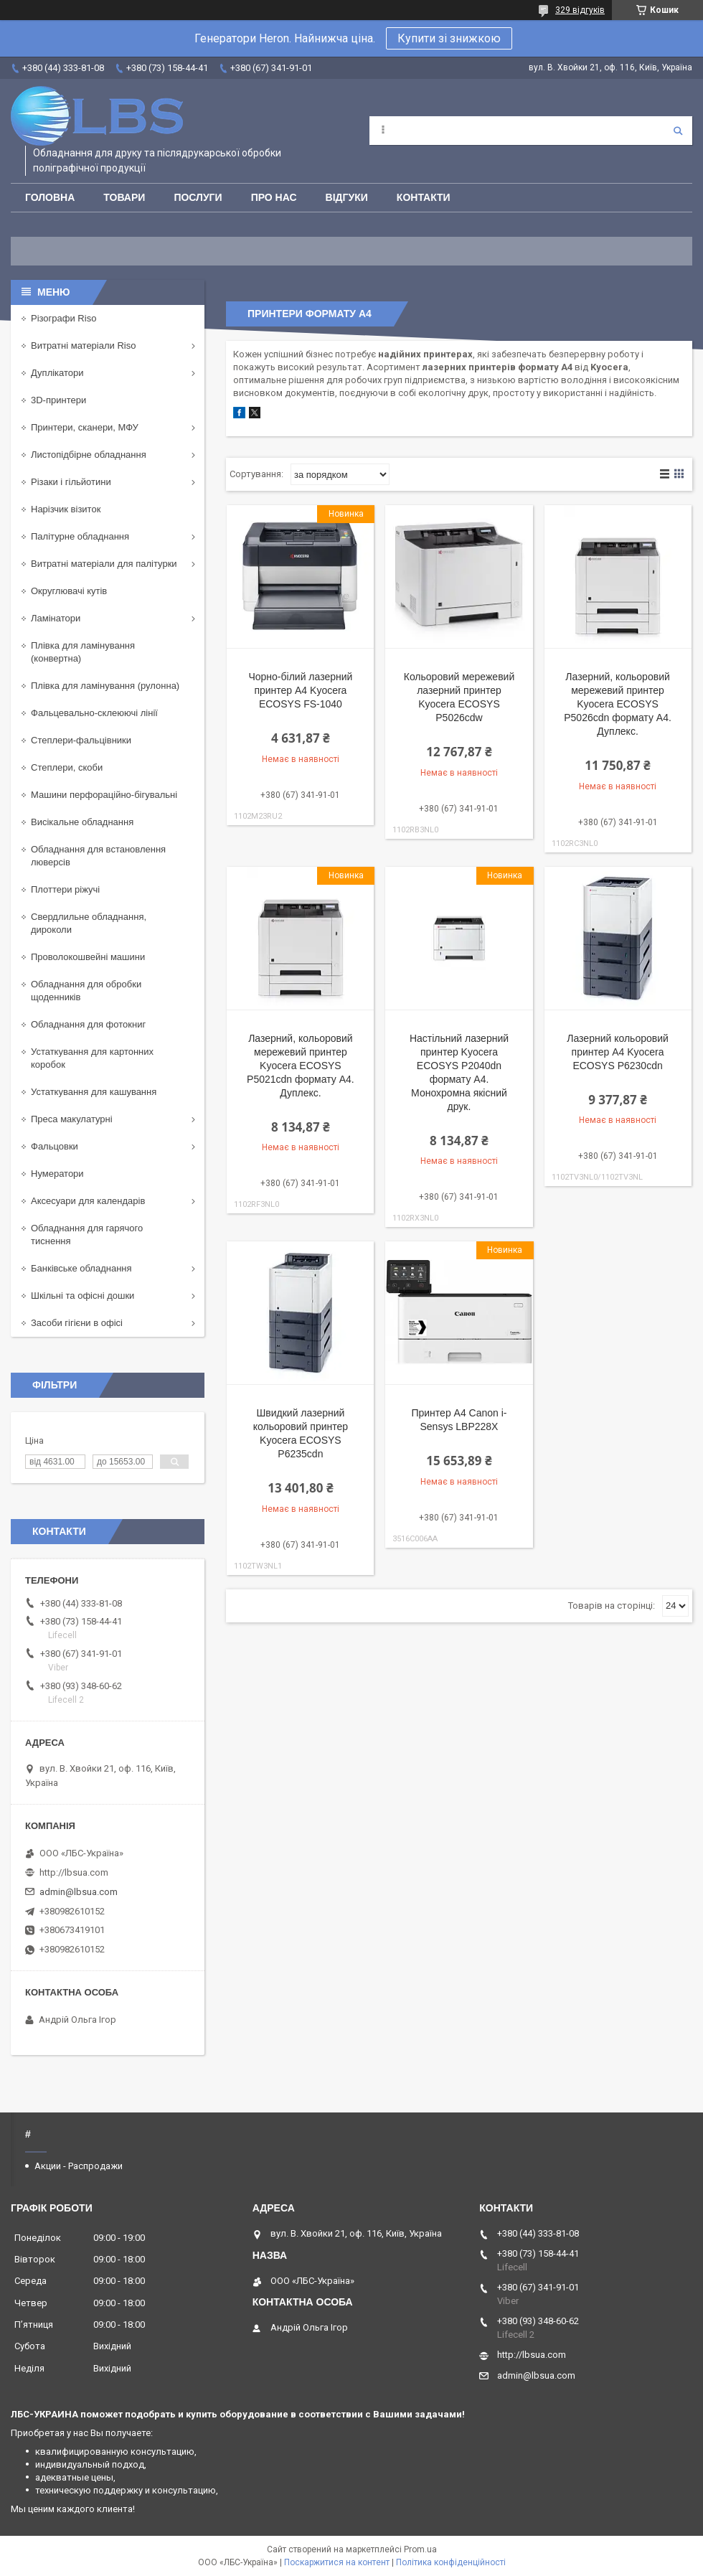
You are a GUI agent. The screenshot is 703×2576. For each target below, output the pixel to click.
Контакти (423, 197)
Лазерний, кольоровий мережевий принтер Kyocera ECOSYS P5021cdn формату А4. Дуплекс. (300, 1066)
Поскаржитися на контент (337, 2562)
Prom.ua (420, 2549)
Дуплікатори (57, 372)
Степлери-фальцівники (81, 740)
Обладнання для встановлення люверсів (98, 856)
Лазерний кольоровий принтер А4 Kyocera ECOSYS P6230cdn (618, 1052)
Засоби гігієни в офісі (77, 1322)
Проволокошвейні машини (88, 956)
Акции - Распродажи (78, 2166)
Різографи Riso (63, 318)
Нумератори (57, 1173)
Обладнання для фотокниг (88, 1024)
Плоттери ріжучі (65, 889)
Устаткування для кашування (93, 1091)
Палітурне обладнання (80, 536)
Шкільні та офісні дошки (82, 1295)
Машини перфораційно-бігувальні (104, 794)
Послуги (198, 197)
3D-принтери (58, 400)
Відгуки (347, 197)
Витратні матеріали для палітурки (104, 563)
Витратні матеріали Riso (83, 345)
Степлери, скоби (67, 767)
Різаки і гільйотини (71, 481)
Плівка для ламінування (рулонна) (105, 685)
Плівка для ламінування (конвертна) (83, 652)
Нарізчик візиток (65, 509)
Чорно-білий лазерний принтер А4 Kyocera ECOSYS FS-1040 (300, 690)
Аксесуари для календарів (88, 1200)
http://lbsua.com (73, 1872)
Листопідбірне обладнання (88, 454)
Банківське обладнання (81, 1268)
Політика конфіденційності (451, 2562)
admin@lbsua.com (78, 1891)
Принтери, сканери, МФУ (84, 427)
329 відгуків (580, 10)
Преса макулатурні (72, 1119)
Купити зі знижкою (449, 38)
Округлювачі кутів (69, 591)
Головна (50, 197)
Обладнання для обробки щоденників (86, 990)
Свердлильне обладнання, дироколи (88, 923)
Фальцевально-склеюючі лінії (94, 713)
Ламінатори (55, 618)
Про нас (274, 197)
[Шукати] (678, 130)
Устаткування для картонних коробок (92, 1058)
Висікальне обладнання (82, 822)
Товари (124, 197)
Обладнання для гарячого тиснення (87, 1234)
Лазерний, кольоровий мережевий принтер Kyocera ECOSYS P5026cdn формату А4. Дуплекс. (617, 704)
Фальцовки (54, 1146)
